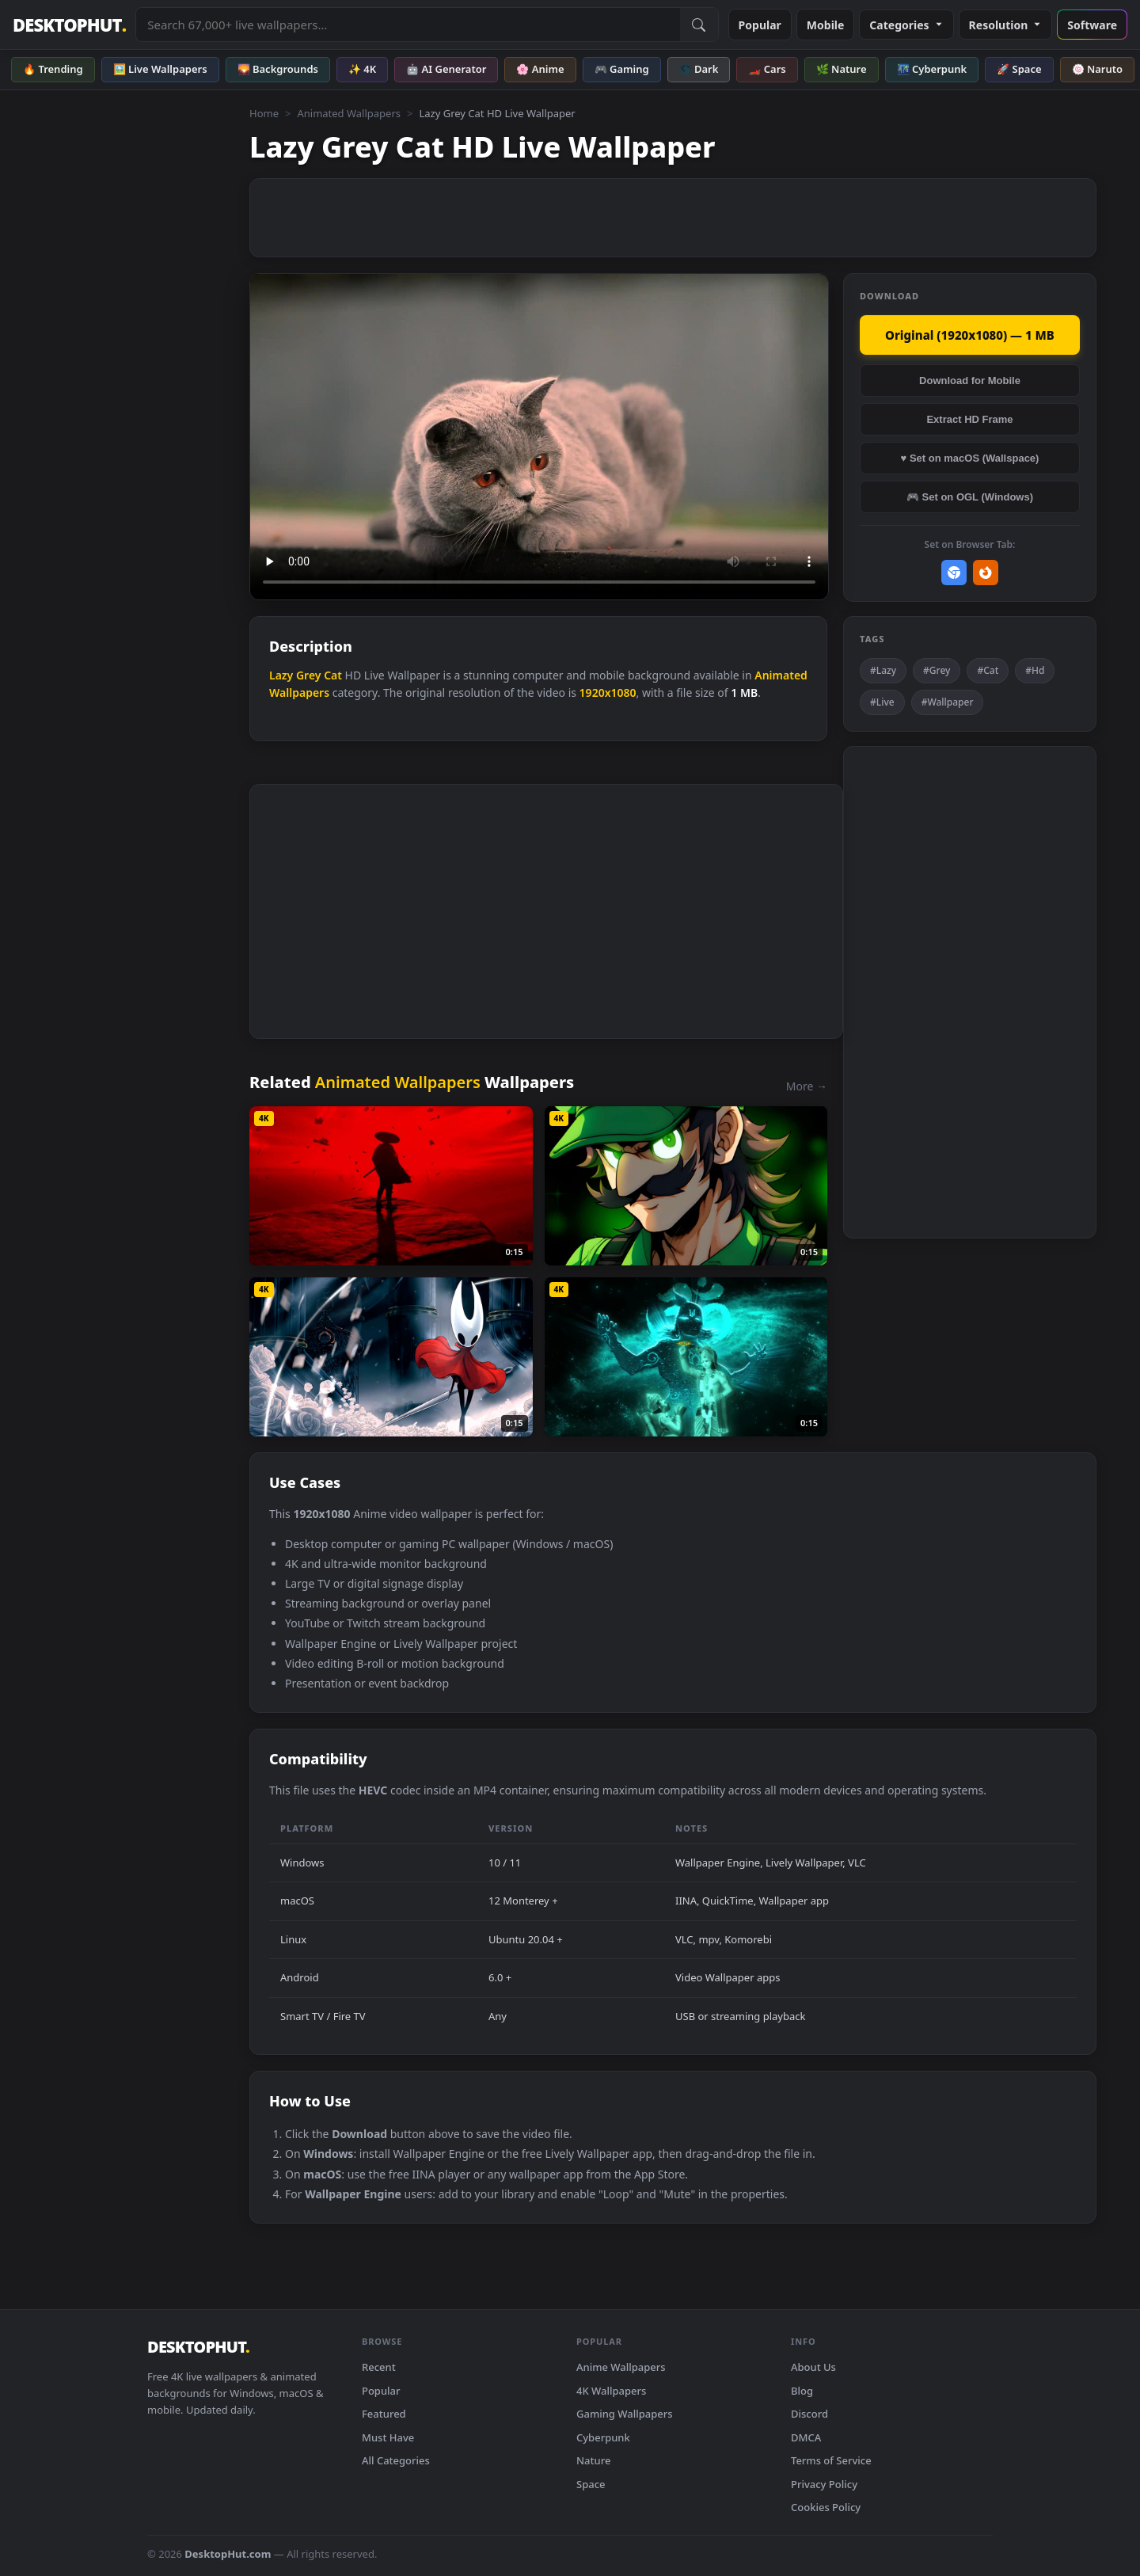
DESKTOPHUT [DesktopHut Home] (69, 25)
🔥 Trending (53, 69)
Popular (760, 24)
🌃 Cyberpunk (932, 69)
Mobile (826, 24)
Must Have (388, 2437)
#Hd (1034, 670)
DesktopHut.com (227, 2554)
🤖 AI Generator (446, 69)
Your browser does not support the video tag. (539, 436)
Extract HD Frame (969, 419)
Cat (333, 675)
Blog (802, 2391)
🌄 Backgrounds (278, 69)
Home (264, 113)
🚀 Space (1019, 69)
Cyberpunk (603, 2437)
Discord (809, 2414)
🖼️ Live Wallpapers (160, 69)
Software (1092, 24)
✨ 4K (362, 69)
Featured (384, 2414)
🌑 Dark (699, 69)
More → (806, 1086)
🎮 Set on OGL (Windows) (969, 497)
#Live (882, 702)
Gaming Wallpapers (624, 2414)
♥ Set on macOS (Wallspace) (970, 458)
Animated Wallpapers (349, 113)
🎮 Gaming (622, 69)
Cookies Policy (826, 2507)
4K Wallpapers (611, 2391)
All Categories (396, 2460)
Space (591, 2484)
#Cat (987, 670)
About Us (813, 2367)
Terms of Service (831, 2460)
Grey (308, 675)
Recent (379, 2367)
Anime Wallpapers (621, 2367)
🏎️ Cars (766, 69)
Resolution (1006, 24)
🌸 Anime (540, 69)
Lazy (281, 675)
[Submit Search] (699, 24)
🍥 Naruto (1097, 69)
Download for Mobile (969, 380)
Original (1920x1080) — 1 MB (969, 335)
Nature (593, 2460)
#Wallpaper (948, 702)
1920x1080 (608, 692)
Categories (906, 24)
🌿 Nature (841, 69)
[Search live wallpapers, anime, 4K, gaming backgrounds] (407, 24)
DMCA (806, 2437)
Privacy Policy (824, 2484)
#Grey (936, 670)
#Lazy (883, 670)
